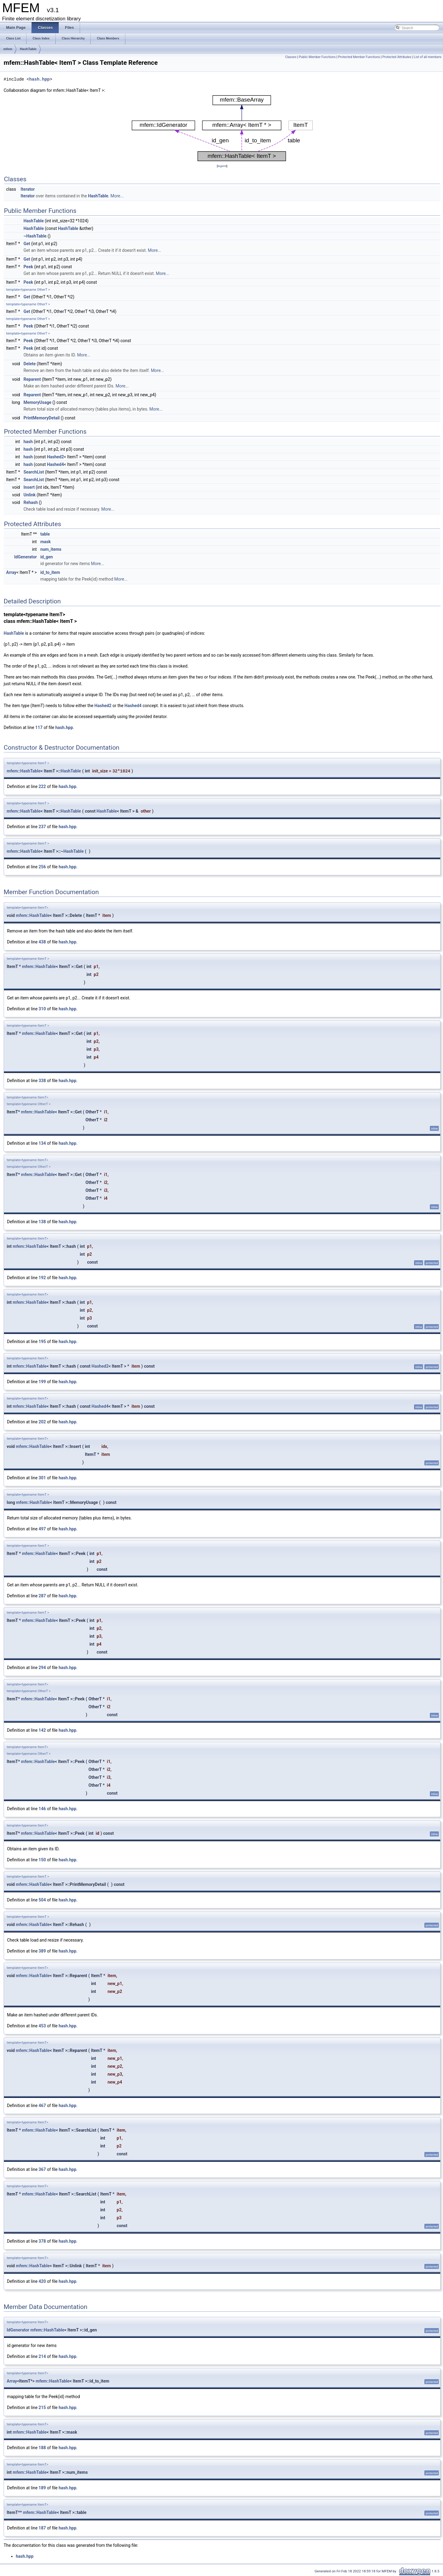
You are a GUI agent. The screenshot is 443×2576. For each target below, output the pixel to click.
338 (42, 1080)
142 (42, 1730)
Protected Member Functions (359, 57)
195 (42, 1341)
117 (39, 727)
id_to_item (50, 572)
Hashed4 (55, 464)
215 (42, 2407)
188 (42, 2447)
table (45, 534)
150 (42, 1859)
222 (42, 786)
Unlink (29, 494)
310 (42, 1008)
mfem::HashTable (23, 771)
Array (11, 572)
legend (222, 166)
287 (42, 1595)
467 (42, 2105)
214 (42, 2356)
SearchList (33, 472)
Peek (28, 266)
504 (42, 1899)
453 (42, 2025)
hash (28, 441)
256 (42, 866)
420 (42, 2281)
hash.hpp (39, 79)
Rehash (30, 502)
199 (42, 1381)
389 (42, 1951)
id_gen (46, 556)
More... (117, 195)
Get (26, 243)
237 (42, 826)
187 (42, 2528)
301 (42, 1477)
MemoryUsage (37, 402)
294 (42, 1667)
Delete (29, 363)
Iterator (28, 189)
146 (42, 1808)
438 (42, 941)
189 (42, 2487)
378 (42, 2241)
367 (42, 2169)
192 (42, 1277)
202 (42, 1421)
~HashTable (35, 236)
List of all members (427, 57)
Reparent (32, 379)
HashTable (28, 49)
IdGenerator (25, 556)
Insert (29, 487)
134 (42, 1143)
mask (45, 541)
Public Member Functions (317, 57)
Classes (290, 57)
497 (42, 1528)
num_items (50, 549)
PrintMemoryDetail (41, 417)
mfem (7, 49)
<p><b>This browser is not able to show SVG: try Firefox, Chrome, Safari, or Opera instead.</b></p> (222, 128)
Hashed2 (55, 456)
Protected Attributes (396, 57)
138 (42, 1221)
